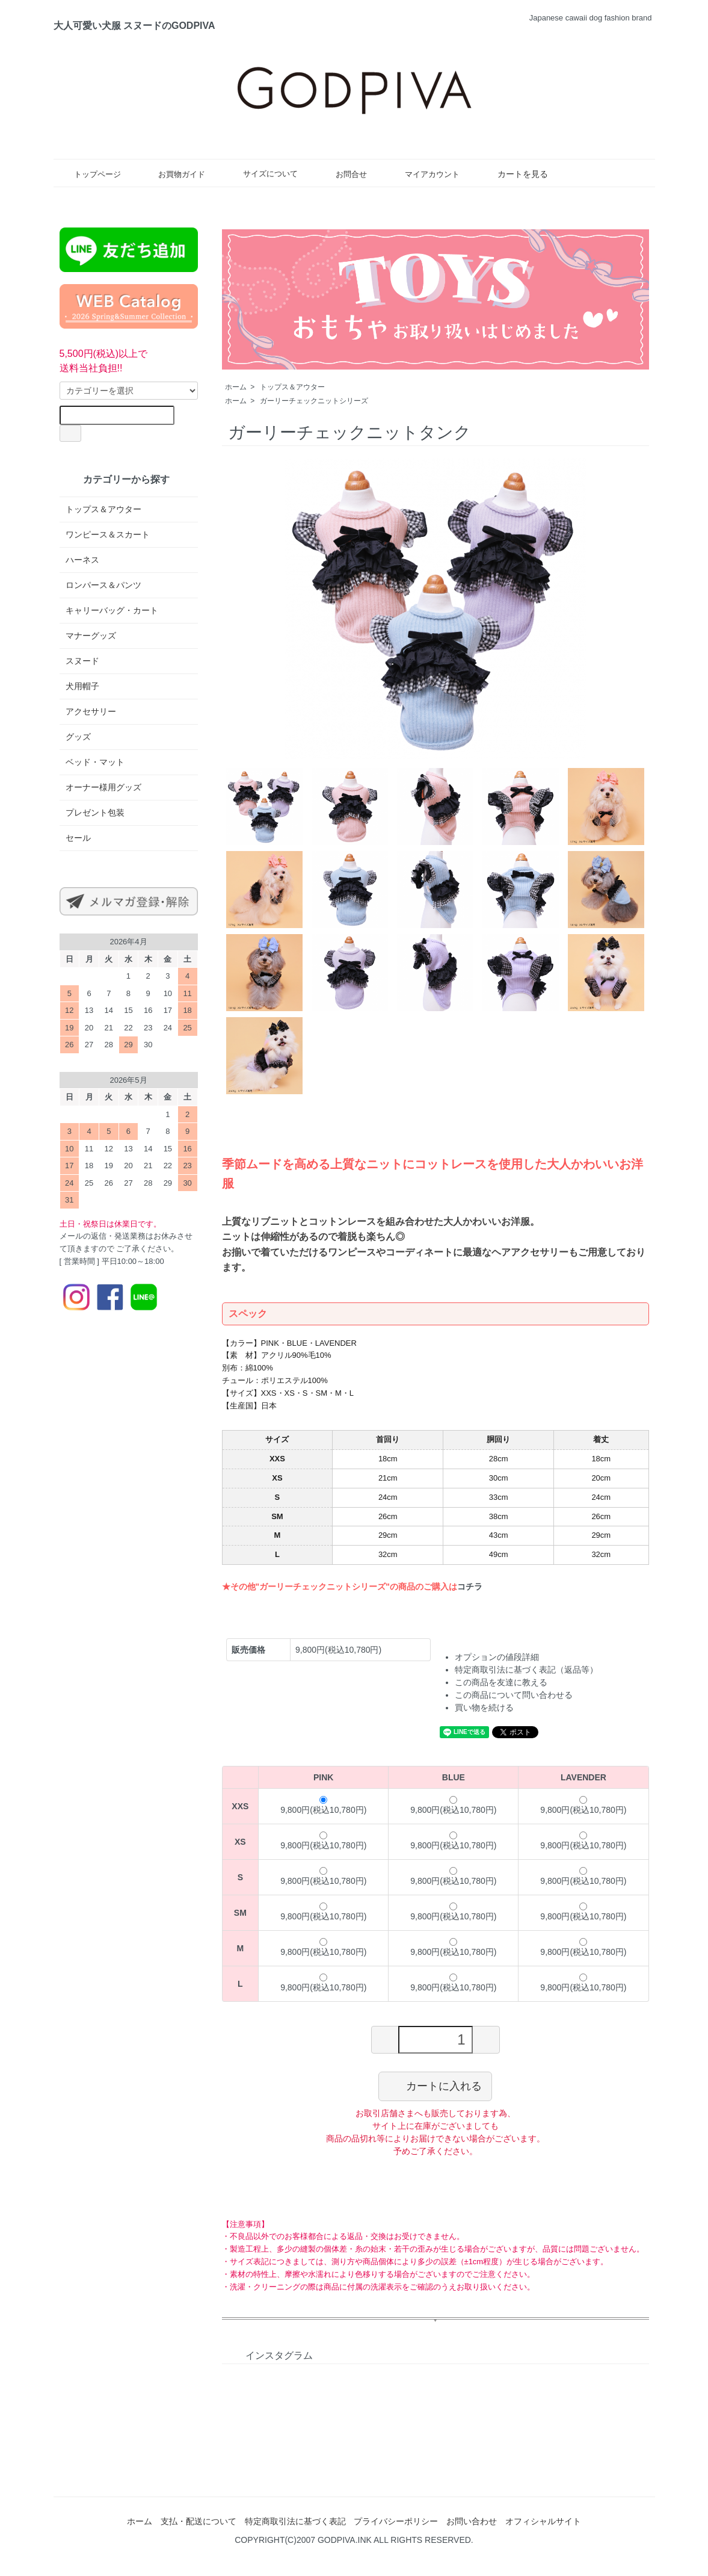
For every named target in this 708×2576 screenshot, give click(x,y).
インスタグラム (270, 2355)
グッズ (78, 737)
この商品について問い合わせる (514, 1695)
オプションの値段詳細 (497, 1657)
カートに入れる (435, 2085)
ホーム (236, 387)
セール (78, 838)
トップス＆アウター (292, 387)
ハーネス (82, 560)
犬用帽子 (82, 686)
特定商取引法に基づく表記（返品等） (526, 1669)
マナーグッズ (91, 635)
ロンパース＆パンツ (103, 585)
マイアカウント (423, 174)
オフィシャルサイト (543, 2521)
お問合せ (342, 174)
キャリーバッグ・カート (112, 610)
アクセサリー (91, 711)
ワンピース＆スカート (108, 534)
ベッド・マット (95, 762)
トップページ (89, 174)
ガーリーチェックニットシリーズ (314, 401)
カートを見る (514, 174)
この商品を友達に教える (501, 1682)
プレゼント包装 (95, 812)
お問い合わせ (471, 2521)
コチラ (469, 1586)
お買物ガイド (173, 174)
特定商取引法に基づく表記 (295, 2521)
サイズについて (262, 173)
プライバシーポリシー (396, 2521)
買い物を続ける (484, 1707)
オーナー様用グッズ (103, 787)
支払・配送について (198, 2521)
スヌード (82, 661)
